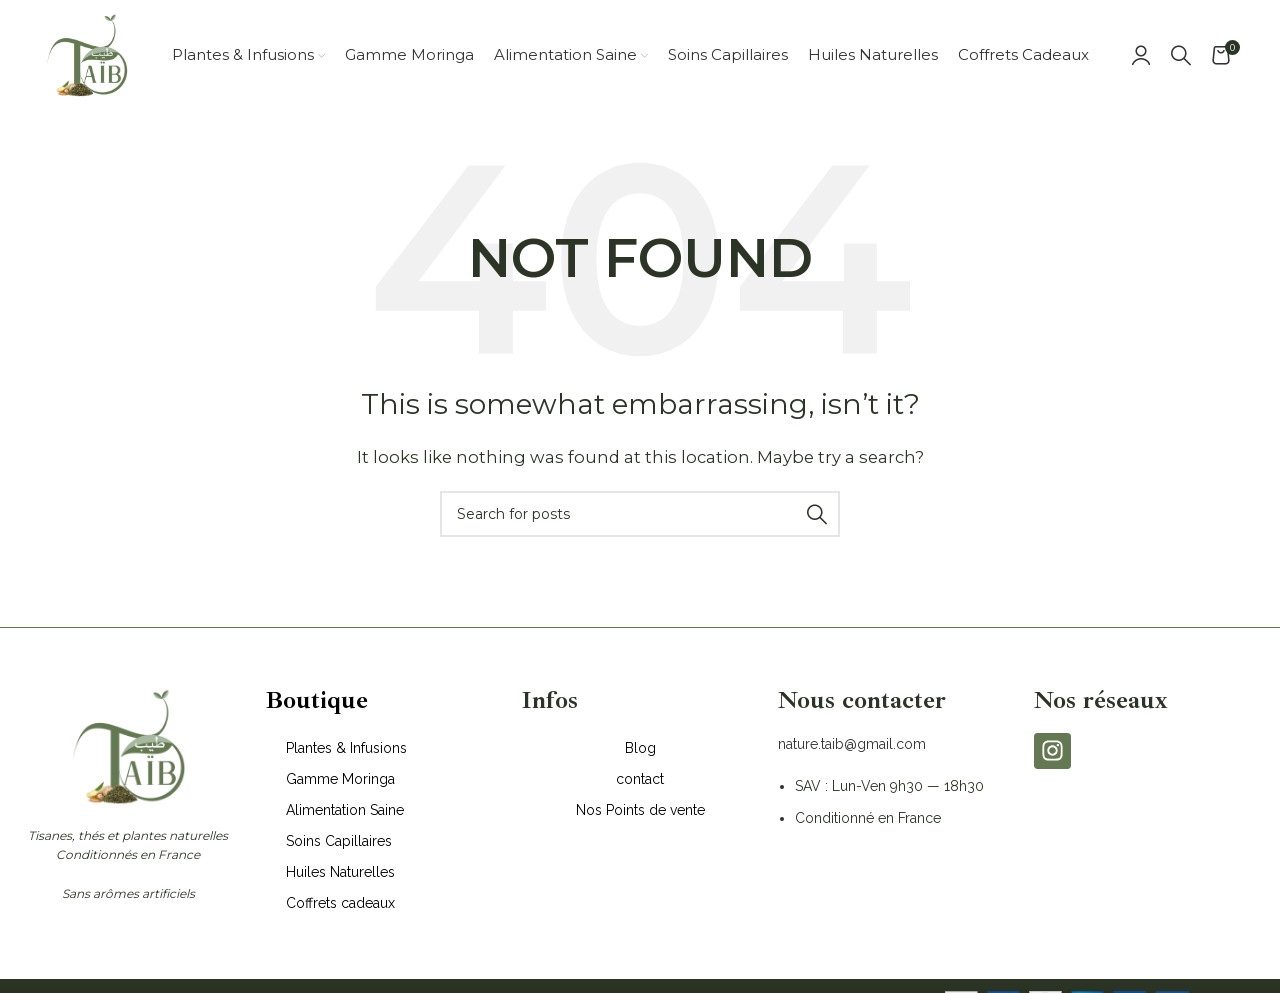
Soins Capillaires (339, 841)
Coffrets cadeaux (340, 903)
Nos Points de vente (640, 810)
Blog (640, 748)
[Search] (1181, 55)
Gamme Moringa (340, 779)
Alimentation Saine (345, 810)
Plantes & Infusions (346, 748)
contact (640, 779)
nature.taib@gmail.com (852, 744)
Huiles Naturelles (340, 872)
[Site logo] (86, 53)
